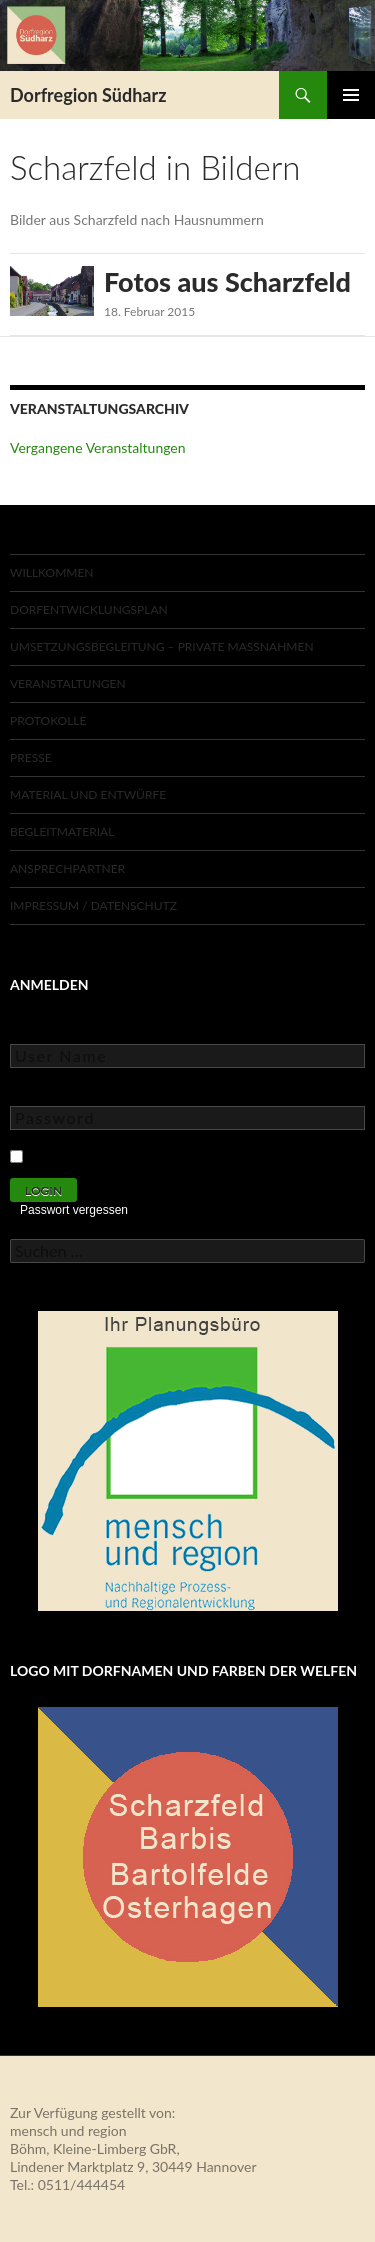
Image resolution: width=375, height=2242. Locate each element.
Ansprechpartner (67, 868)
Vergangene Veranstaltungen (98, 447)
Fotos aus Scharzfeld (227, 281)
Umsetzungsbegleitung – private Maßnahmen (162, 646)
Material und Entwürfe (88, 794)
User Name (44, 1029)
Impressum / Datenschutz (93, 905)
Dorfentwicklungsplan (89, 609)
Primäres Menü (351, 95)
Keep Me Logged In (93, 1153)
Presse (31, 757)
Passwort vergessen (74, 1210)
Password (40, 1091)
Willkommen (52, 572)
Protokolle (48, 720)
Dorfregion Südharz (88, 95)
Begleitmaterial (62, 831)
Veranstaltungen (68, 683)
